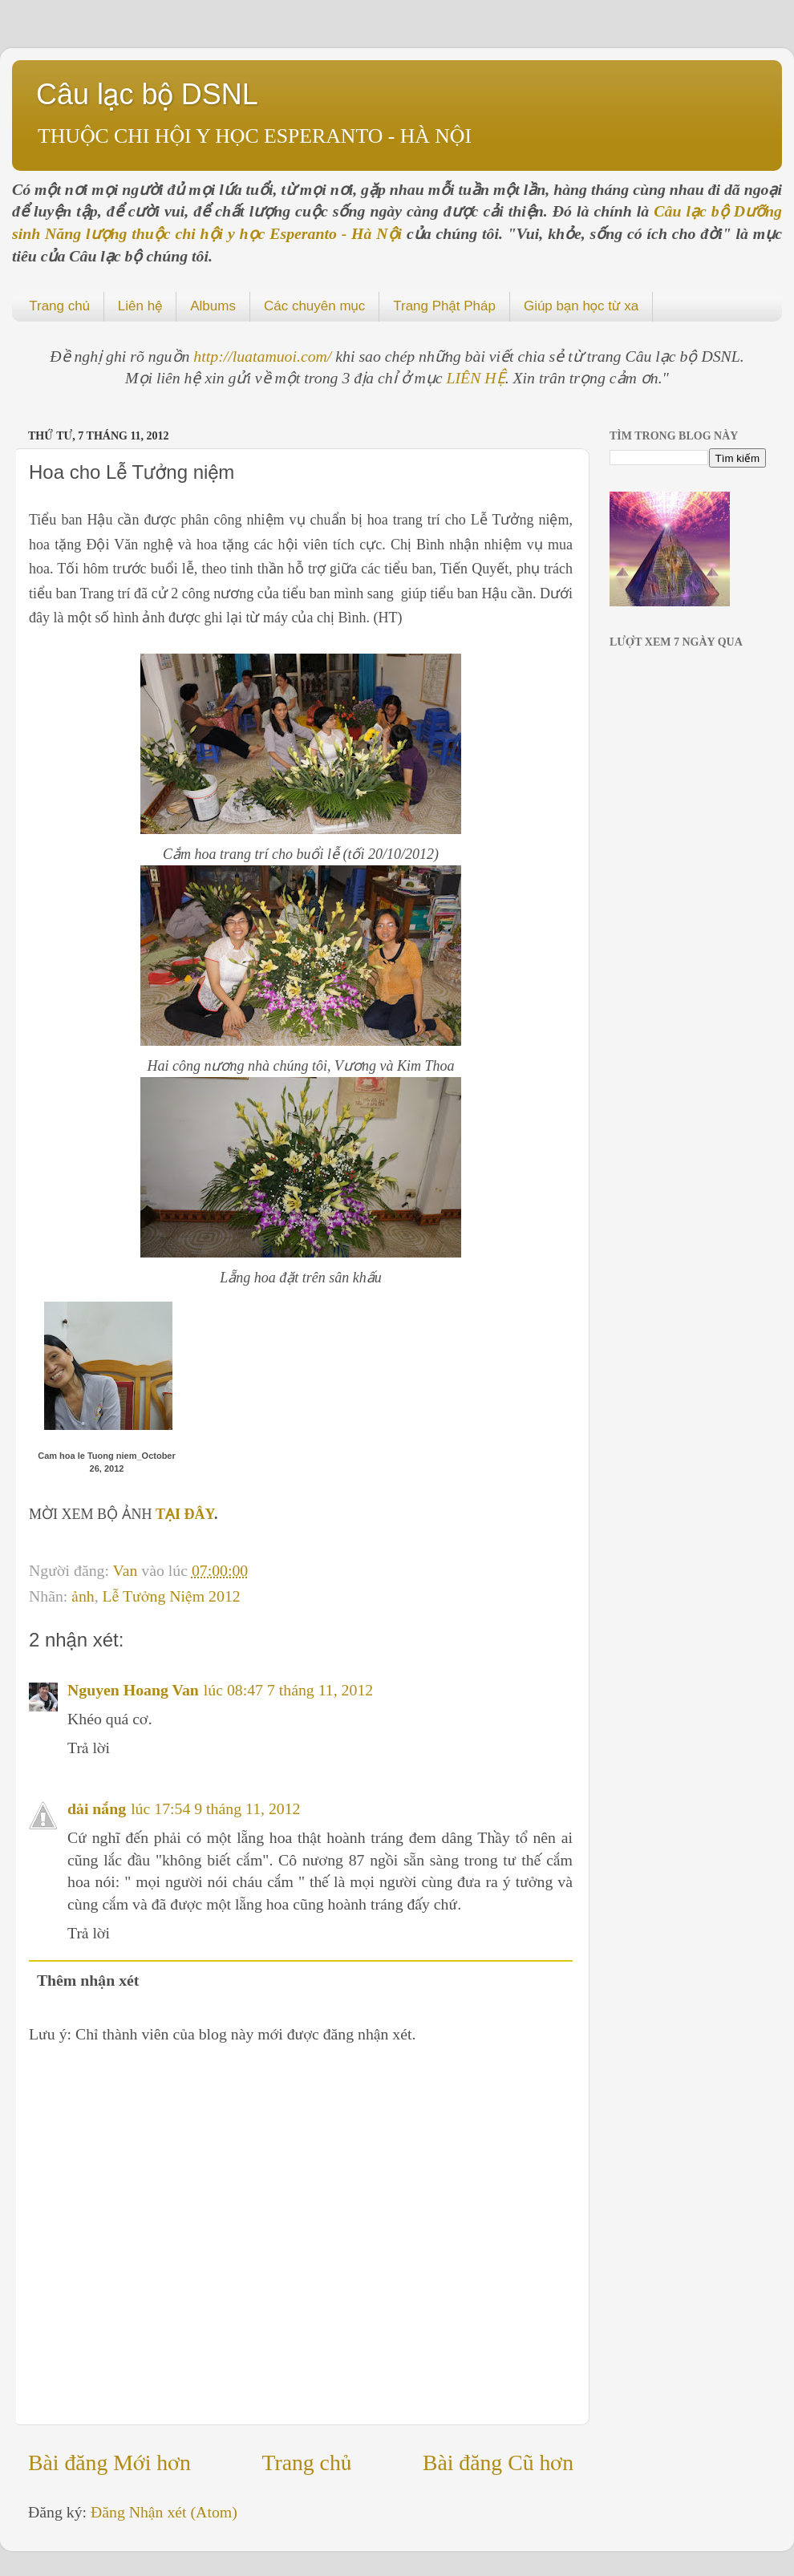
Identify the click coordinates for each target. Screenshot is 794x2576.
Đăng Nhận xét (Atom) (164, 2512)
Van (127, 1570)
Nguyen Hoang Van (133, 1690)
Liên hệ (140, 306)
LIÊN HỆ (476, 378)
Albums (213, 306)
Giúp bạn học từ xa (581, 306)
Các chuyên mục (314, 306)
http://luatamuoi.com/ (264, 356)
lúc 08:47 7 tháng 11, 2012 (288, 1690)
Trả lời (88, 1747)
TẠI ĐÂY (185, 1514)
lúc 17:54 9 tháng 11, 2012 (215, 1808)
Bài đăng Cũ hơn (498, 2462)
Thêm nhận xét (88, 1980)
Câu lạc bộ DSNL (147, 94)
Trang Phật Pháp (444, 306)
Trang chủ (59, 306)
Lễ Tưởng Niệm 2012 (172, 1596)
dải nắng (96, 1808)
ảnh (82, 1596)
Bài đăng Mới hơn (109, 2462)
